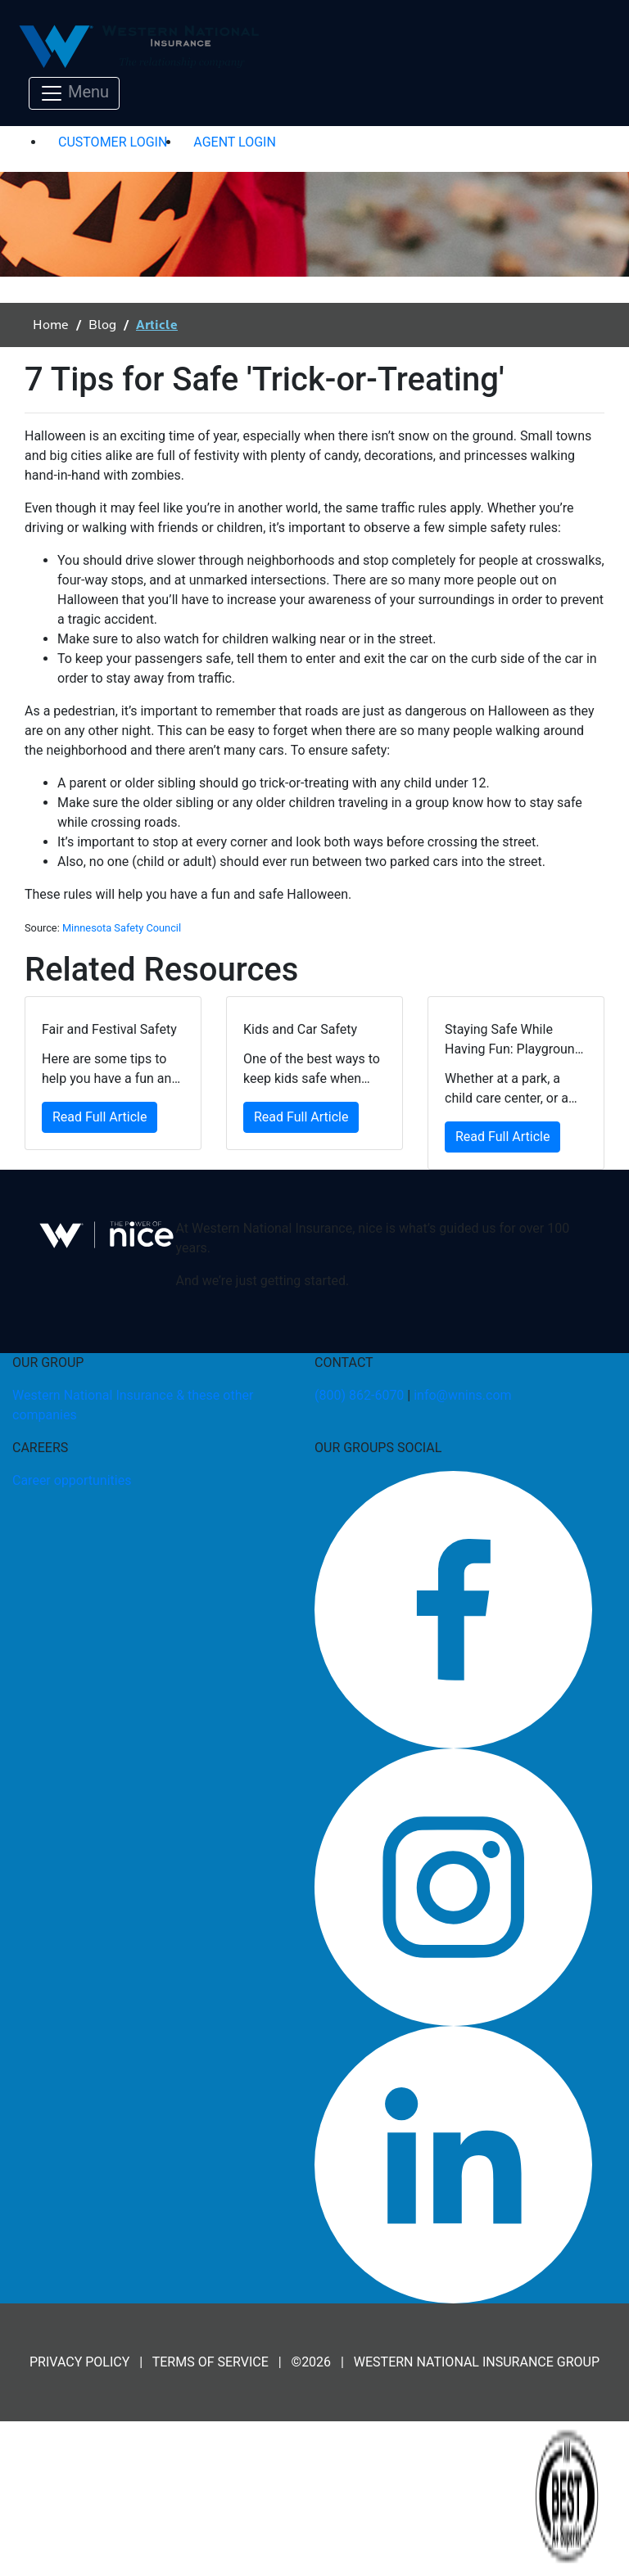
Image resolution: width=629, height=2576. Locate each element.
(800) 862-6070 (359, 1395)
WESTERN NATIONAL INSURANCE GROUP (477, 2362)
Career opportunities (71, 1480)
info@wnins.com (462, 1395)
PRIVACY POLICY (79, 2362)
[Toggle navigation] (74, 93)
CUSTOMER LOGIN (112, 142)
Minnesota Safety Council (121, 928)
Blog (102, 325)
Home (51, 325)
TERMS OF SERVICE (210, 2362)
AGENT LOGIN (234, 142)
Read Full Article (99, 1117)
